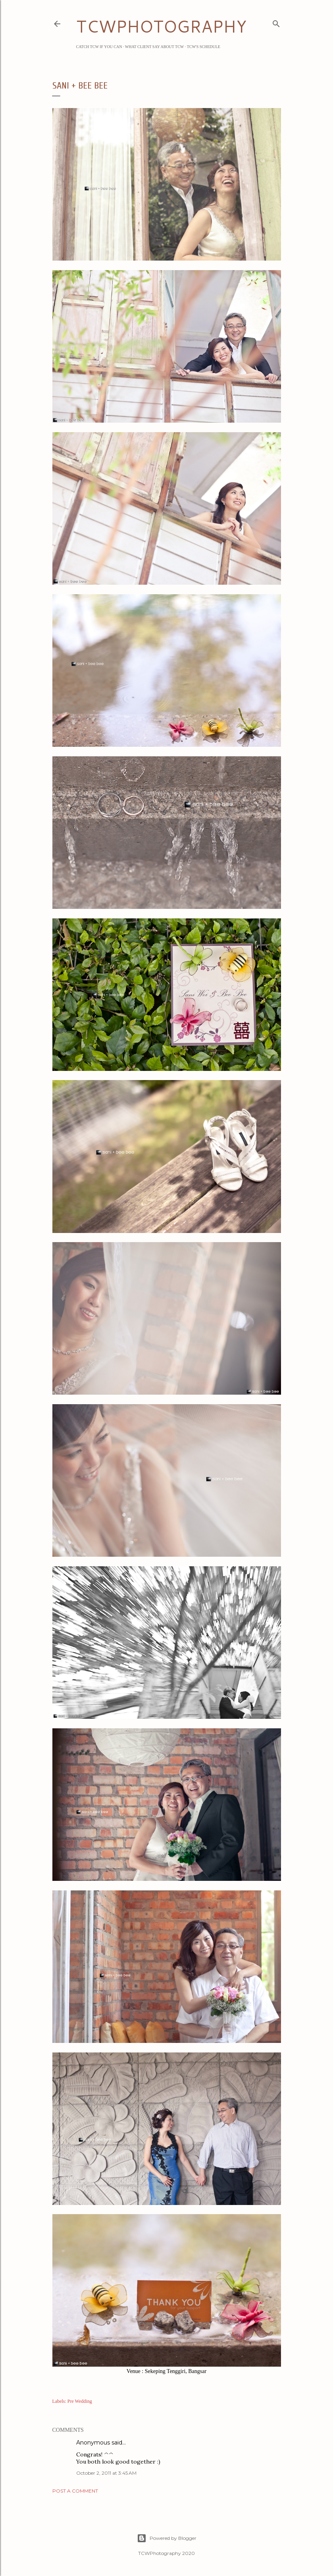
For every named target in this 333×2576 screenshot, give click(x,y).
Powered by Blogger (166, 2538)
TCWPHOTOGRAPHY (161, 26)
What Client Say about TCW (154, 46)
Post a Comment (75, 2491)
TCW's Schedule (203, 46)
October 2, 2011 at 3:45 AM (106, 2473)
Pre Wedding (79, 2401)
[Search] (276, 22)
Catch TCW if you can (99, 46)
